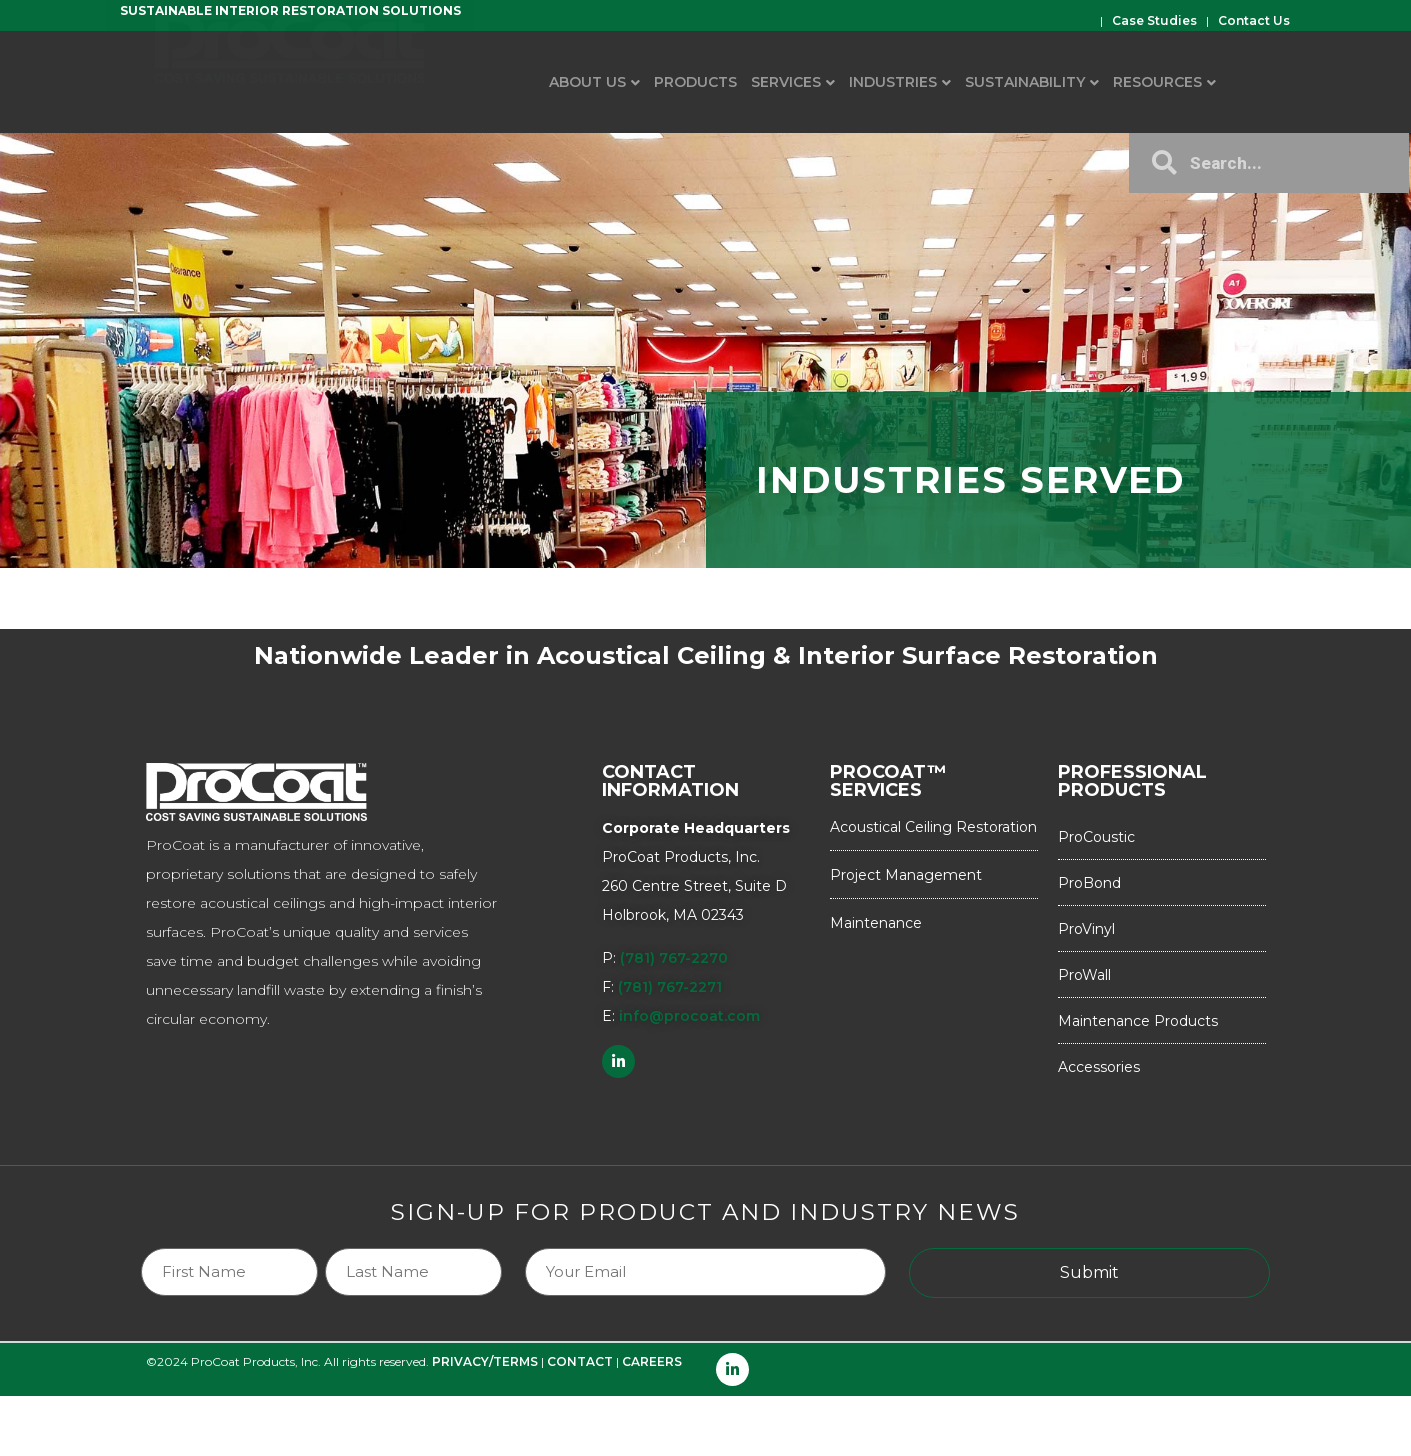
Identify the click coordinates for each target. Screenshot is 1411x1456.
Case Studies (1154, 20)
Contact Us (1254, 20)
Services (786, 82)
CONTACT (580, 1361)
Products (695, 82)
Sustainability (1025, 82)
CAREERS (652, 1361)
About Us (587, 82)
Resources (1157, 82)
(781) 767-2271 (670, 987)
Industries (893, 82)
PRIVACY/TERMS (485, 1361)
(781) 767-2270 (674, 958)
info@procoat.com (689, 1016)
